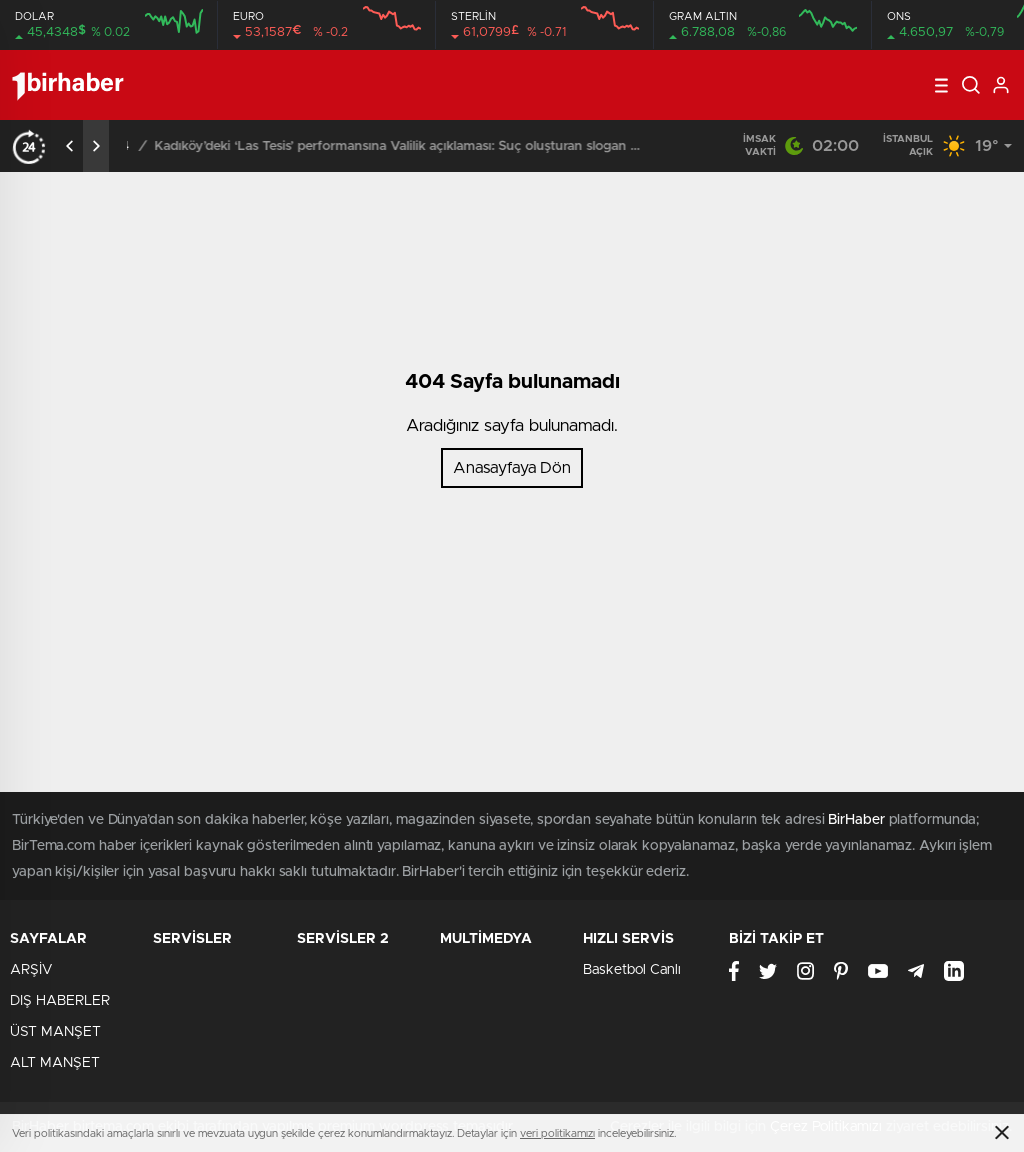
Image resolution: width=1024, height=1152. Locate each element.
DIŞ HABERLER (60, 1001)
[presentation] (70, 146)
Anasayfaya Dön (512, 468)
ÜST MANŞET (55, 1032)
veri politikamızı (557, 1133)
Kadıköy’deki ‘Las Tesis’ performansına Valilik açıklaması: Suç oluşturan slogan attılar (431, 146)
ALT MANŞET (55, 1063)
